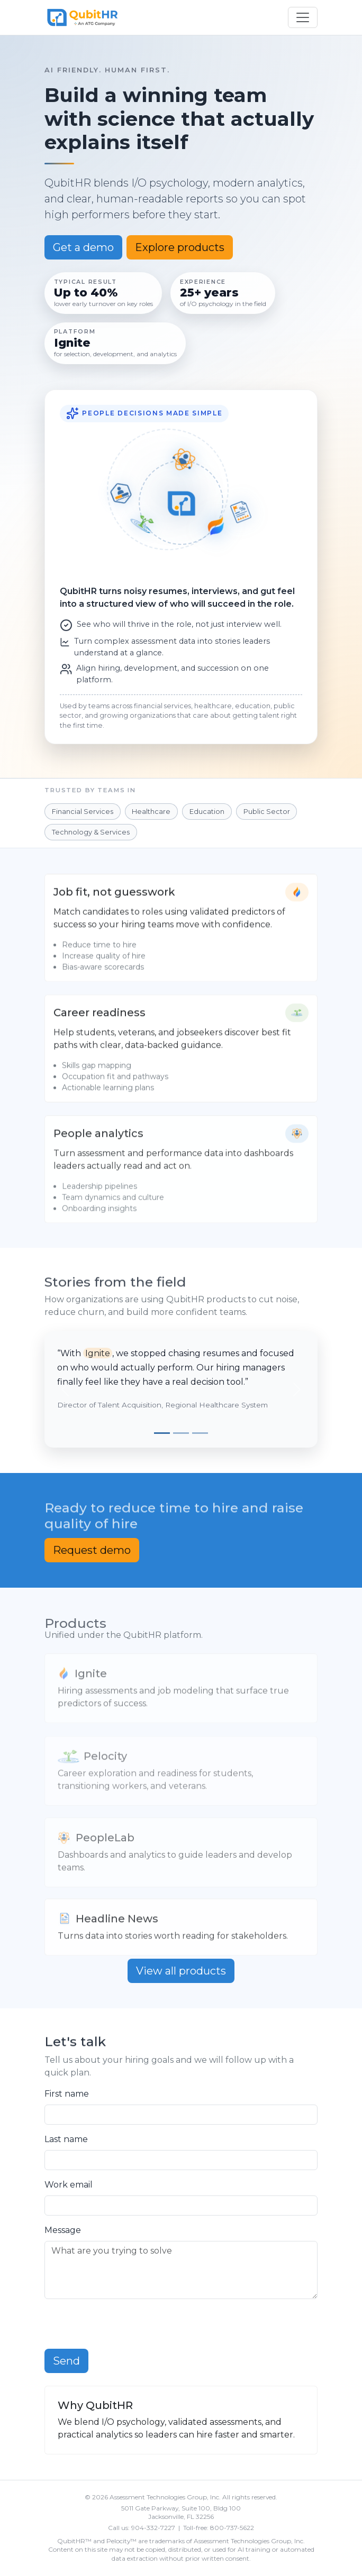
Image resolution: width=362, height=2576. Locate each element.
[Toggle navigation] (303, 17)
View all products (181, 1971)
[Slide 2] (181, 1433)
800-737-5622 (232, 2528)
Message (62, 2230)
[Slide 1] (162, 1433)
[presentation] (124, 2328)
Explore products (179, 247)
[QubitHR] (82, 17)
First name (66, 2094)
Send (66, 2361)
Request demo (92, 1550)
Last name (66, 2139)
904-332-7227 (153, 2528)
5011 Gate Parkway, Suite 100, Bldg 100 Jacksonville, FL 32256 (181, 2512)
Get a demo (83, 247)
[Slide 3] (200, 1433)
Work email (68, 2185)
